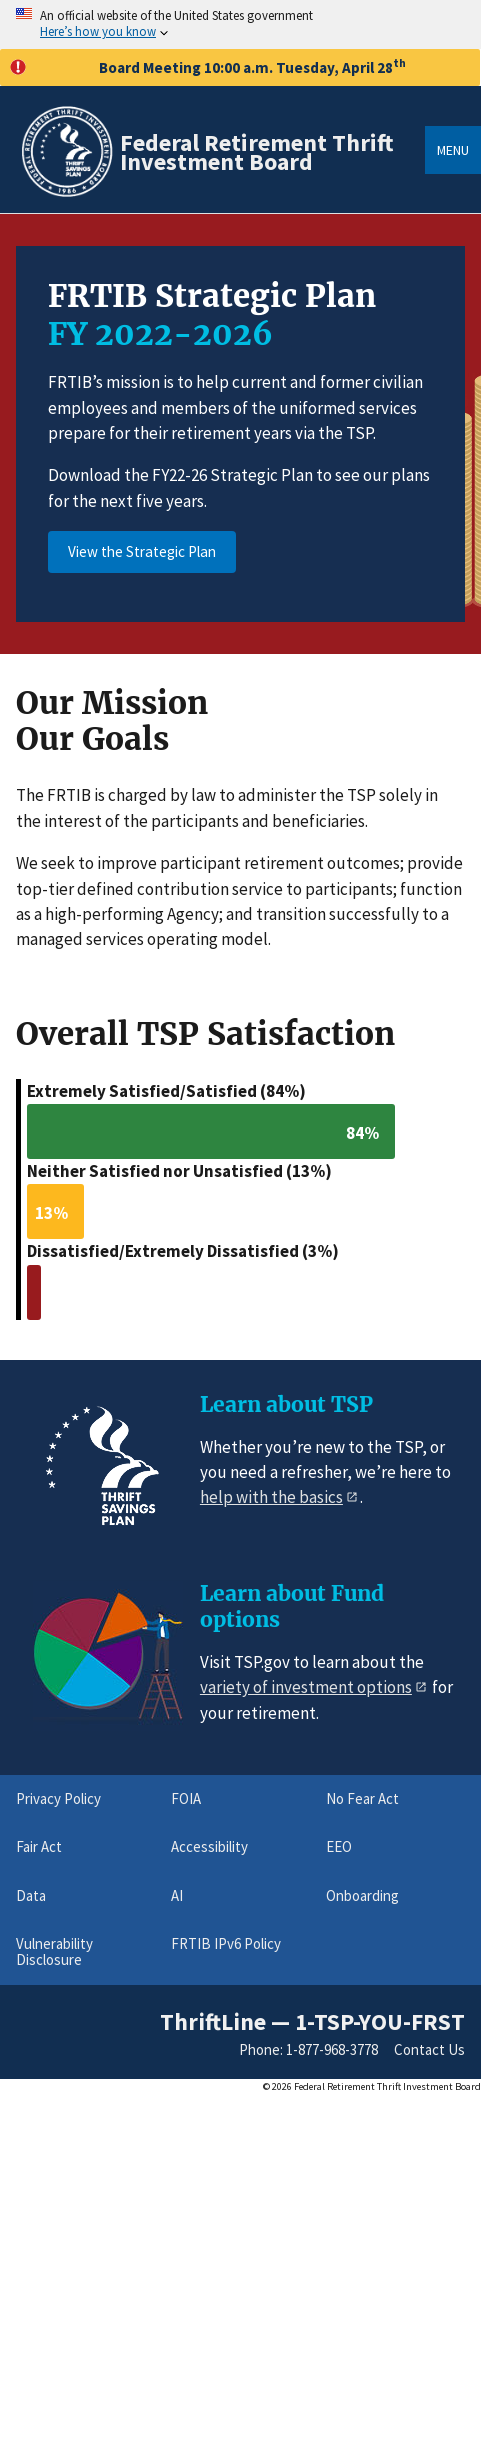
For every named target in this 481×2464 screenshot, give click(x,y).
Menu (453, 150)
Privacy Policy (58, 1798)
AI (177, 1895)
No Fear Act (362, 1798)
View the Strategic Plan (142, 551)
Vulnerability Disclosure (54, 1951)
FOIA (186, 1798)
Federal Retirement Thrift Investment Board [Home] (257, 152)
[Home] (66, 193)
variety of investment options (306, 1687)
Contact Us (429, 2049)
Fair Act (39, 1846)
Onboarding (362, 1895)
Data (31, 1895)
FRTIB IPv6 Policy (226, 1943)
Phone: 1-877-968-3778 (308, 2049)
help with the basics (271, 1497)
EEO (339, 1846)
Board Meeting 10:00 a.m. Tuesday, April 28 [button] (208, 66)
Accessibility (209, 1846)
